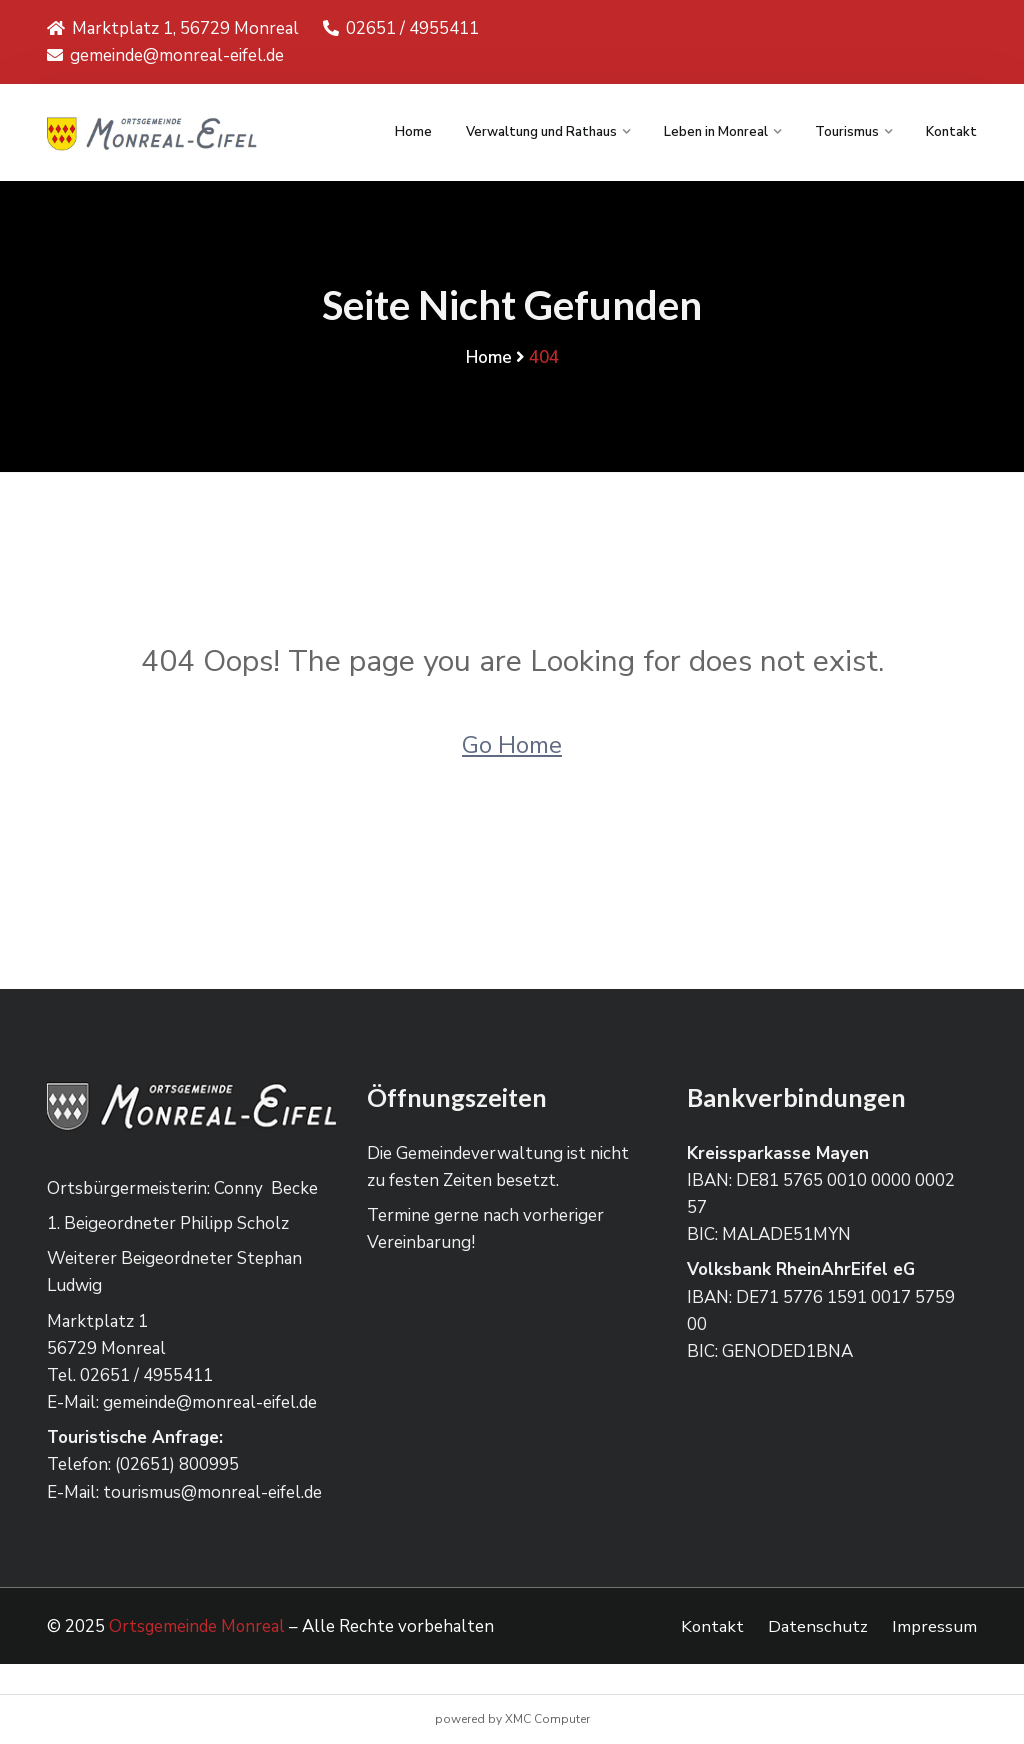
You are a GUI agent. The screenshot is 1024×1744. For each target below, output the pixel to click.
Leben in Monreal (716, 132)
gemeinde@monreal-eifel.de (165, 55)
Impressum (934, 1626)
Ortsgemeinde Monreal (198, 1626)
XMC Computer (547, 1719)
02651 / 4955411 (401, 28)
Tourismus (847, 132)
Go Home (512, 744)
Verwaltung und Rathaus (541, 132)
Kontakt (951, 132)
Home (413, 132)
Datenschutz (818, 1626)
